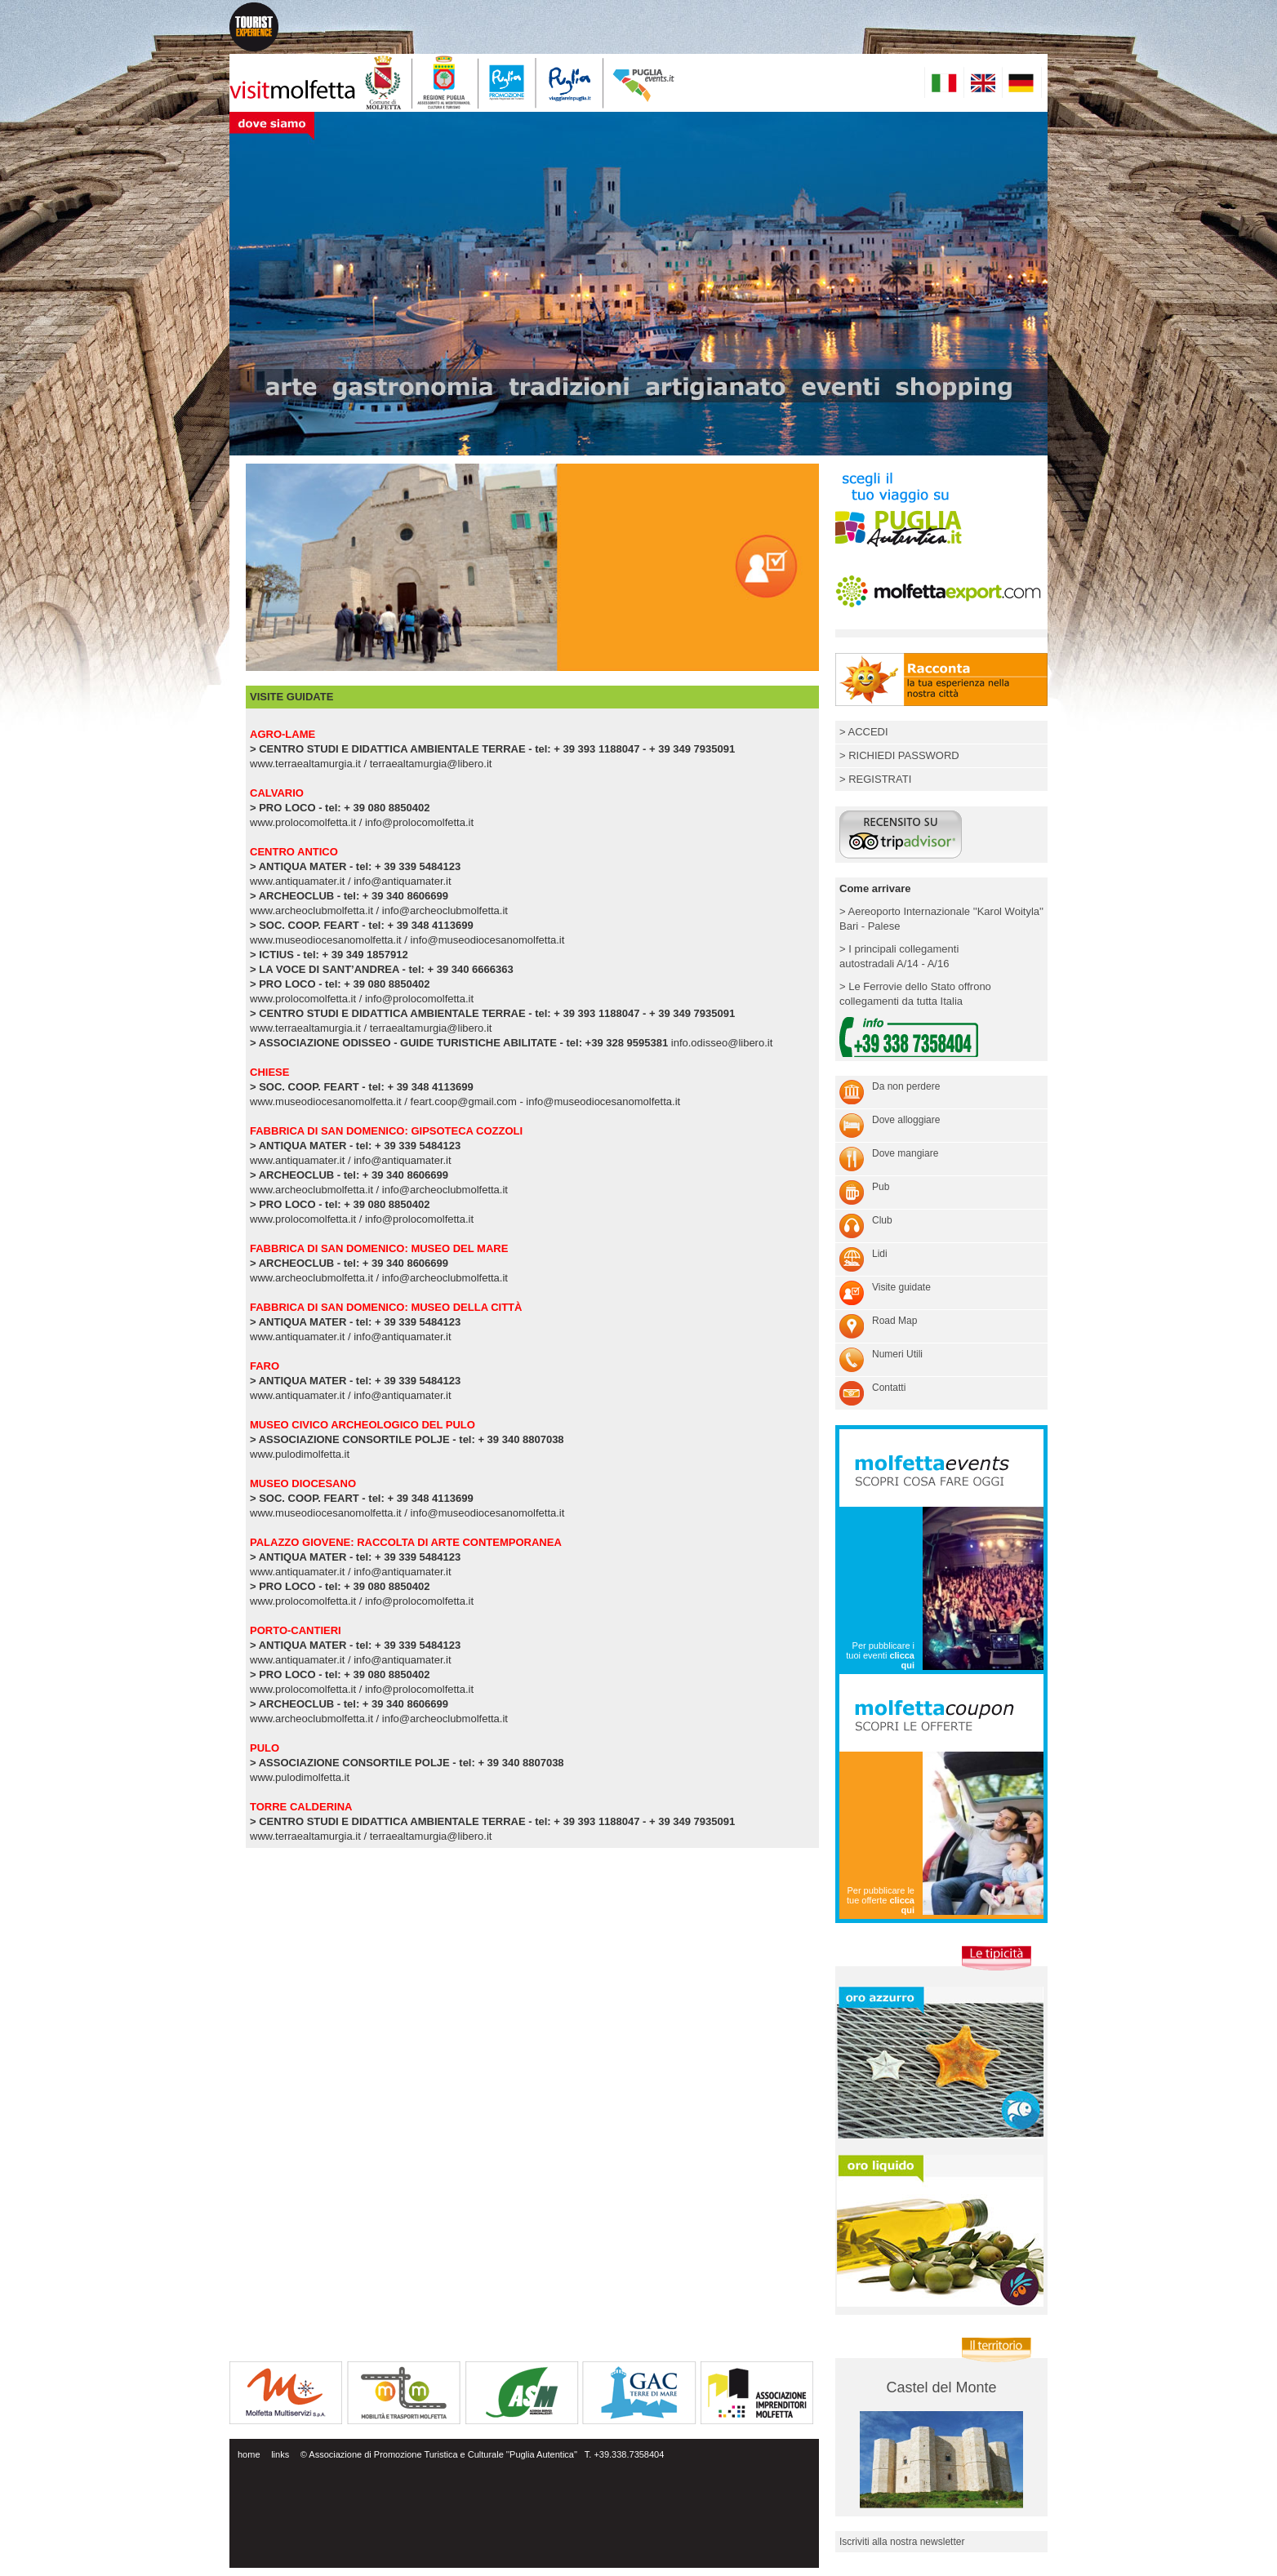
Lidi (880, 1253)
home (249, 2454)
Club (882, 1220)
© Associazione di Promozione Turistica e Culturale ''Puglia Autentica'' (438, 2454)
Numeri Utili (897, 1354)
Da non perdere (906, 1086)
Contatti (888, 1387)
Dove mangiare (905, 1153)
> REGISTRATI (875, 779)
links (280, 2454)
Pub (880, 1187)
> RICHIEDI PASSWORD (899, 755)
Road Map (894, 1320)
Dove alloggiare (906, 1120)
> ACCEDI (863, 732)
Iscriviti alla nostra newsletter (901, 2541)
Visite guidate (901, 1287)
